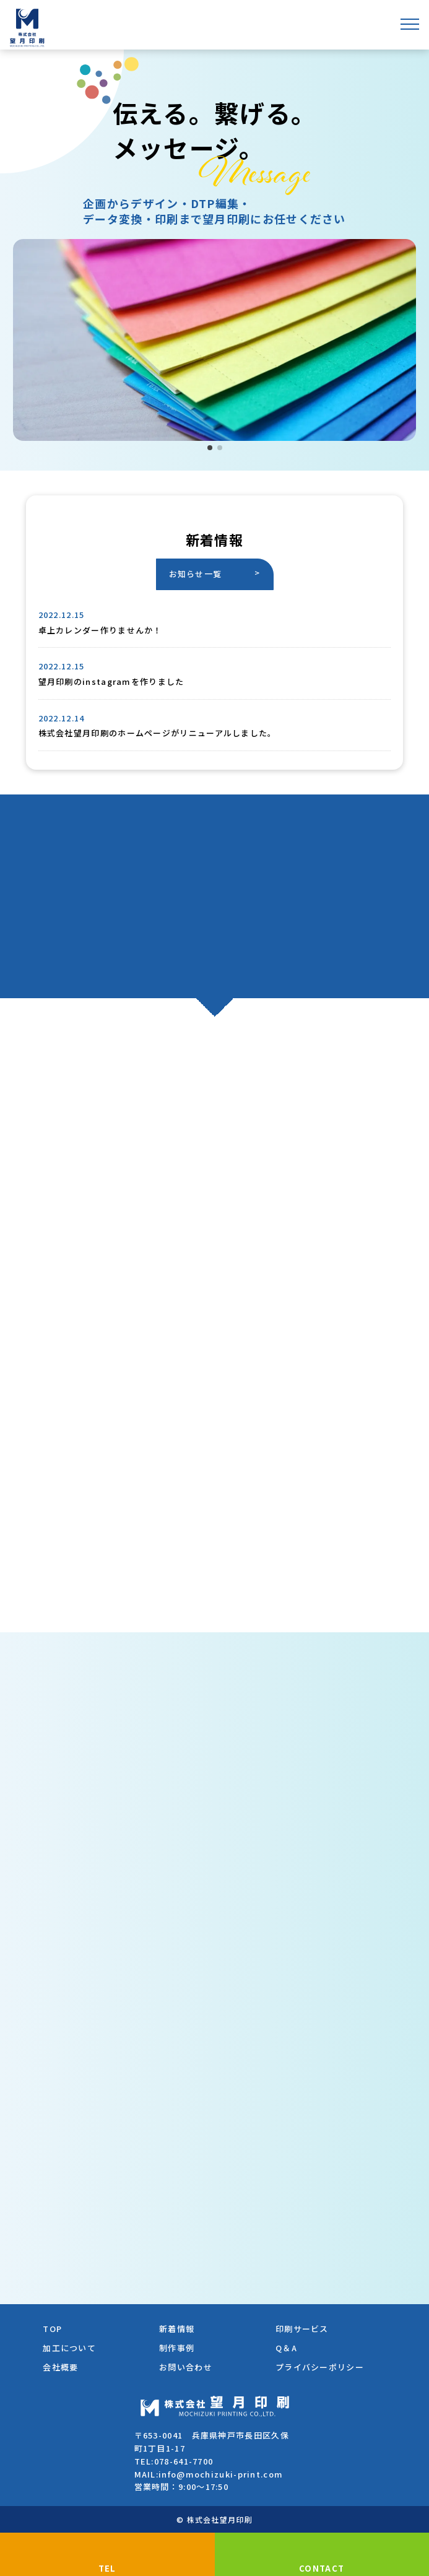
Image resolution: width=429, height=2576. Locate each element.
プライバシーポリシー (319, 2367)
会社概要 (60, 2367)
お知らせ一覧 (195, 574)
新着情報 (176, 2328)
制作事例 (176, 2348)
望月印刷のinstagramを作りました (111, 681)
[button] (209, 447)
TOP (52, 2328)
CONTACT (321, 2568)
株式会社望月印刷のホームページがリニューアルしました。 (157, 733)
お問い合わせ (185, 2367)
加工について (69, 2348)
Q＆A (286, 2348)
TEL (107, 2568)
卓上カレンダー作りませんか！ (100, 630)
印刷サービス (302, 2328)
